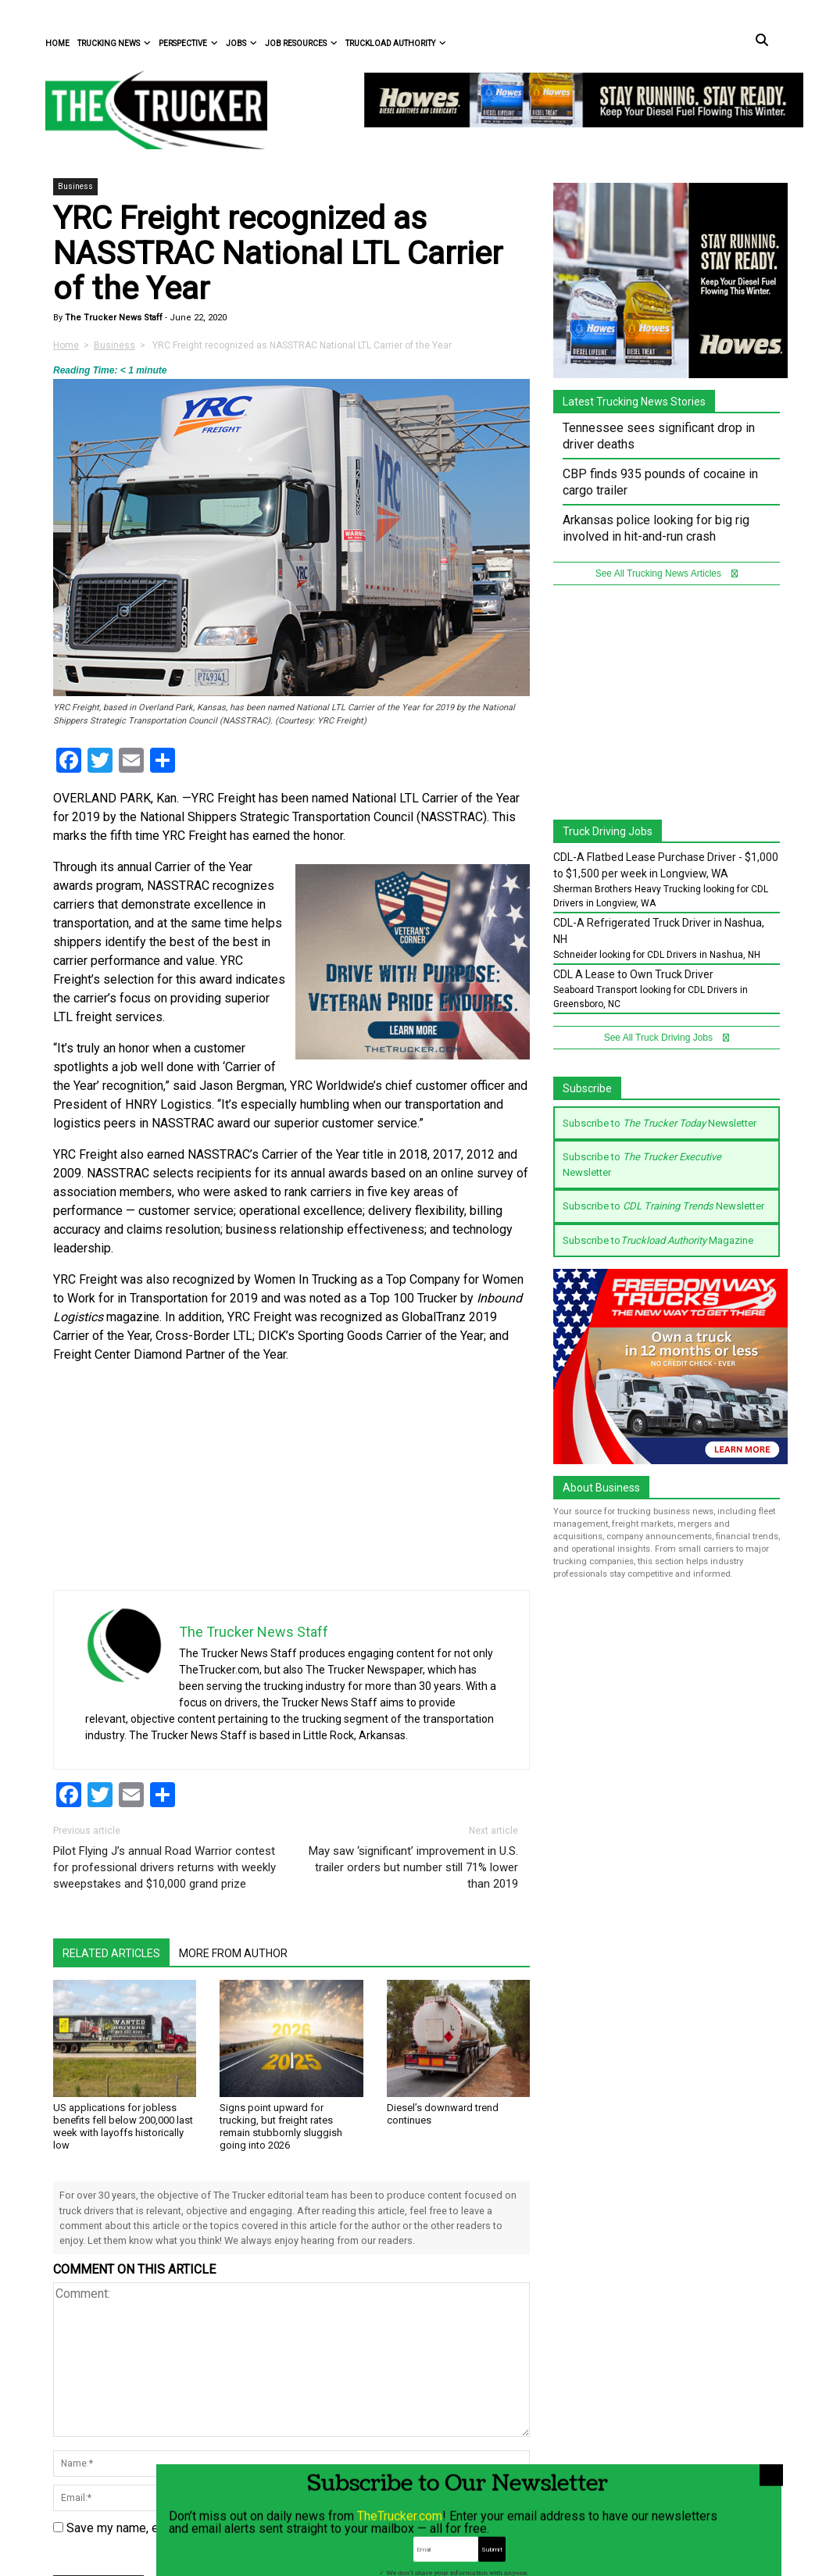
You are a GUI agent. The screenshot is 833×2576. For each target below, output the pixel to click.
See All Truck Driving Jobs (667, 1037)
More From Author (233, 1953)
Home (57, 43)
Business (75, 186)
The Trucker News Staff (113, 318)
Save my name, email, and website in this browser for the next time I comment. (280, 2528)
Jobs (241, 43)
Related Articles (111, 1953)
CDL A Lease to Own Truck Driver (633, 974)
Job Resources (301, 43)
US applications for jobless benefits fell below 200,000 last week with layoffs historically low (123, 2126)
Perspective (188, 43)
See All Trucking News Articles (666, 573)
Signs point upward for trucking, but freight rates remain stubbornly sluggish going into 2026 (281, 2126)
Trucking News (114, 43)
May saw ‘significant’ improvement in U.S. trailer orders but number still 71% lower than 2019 (413, 1867)
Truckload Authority (395, 43)
